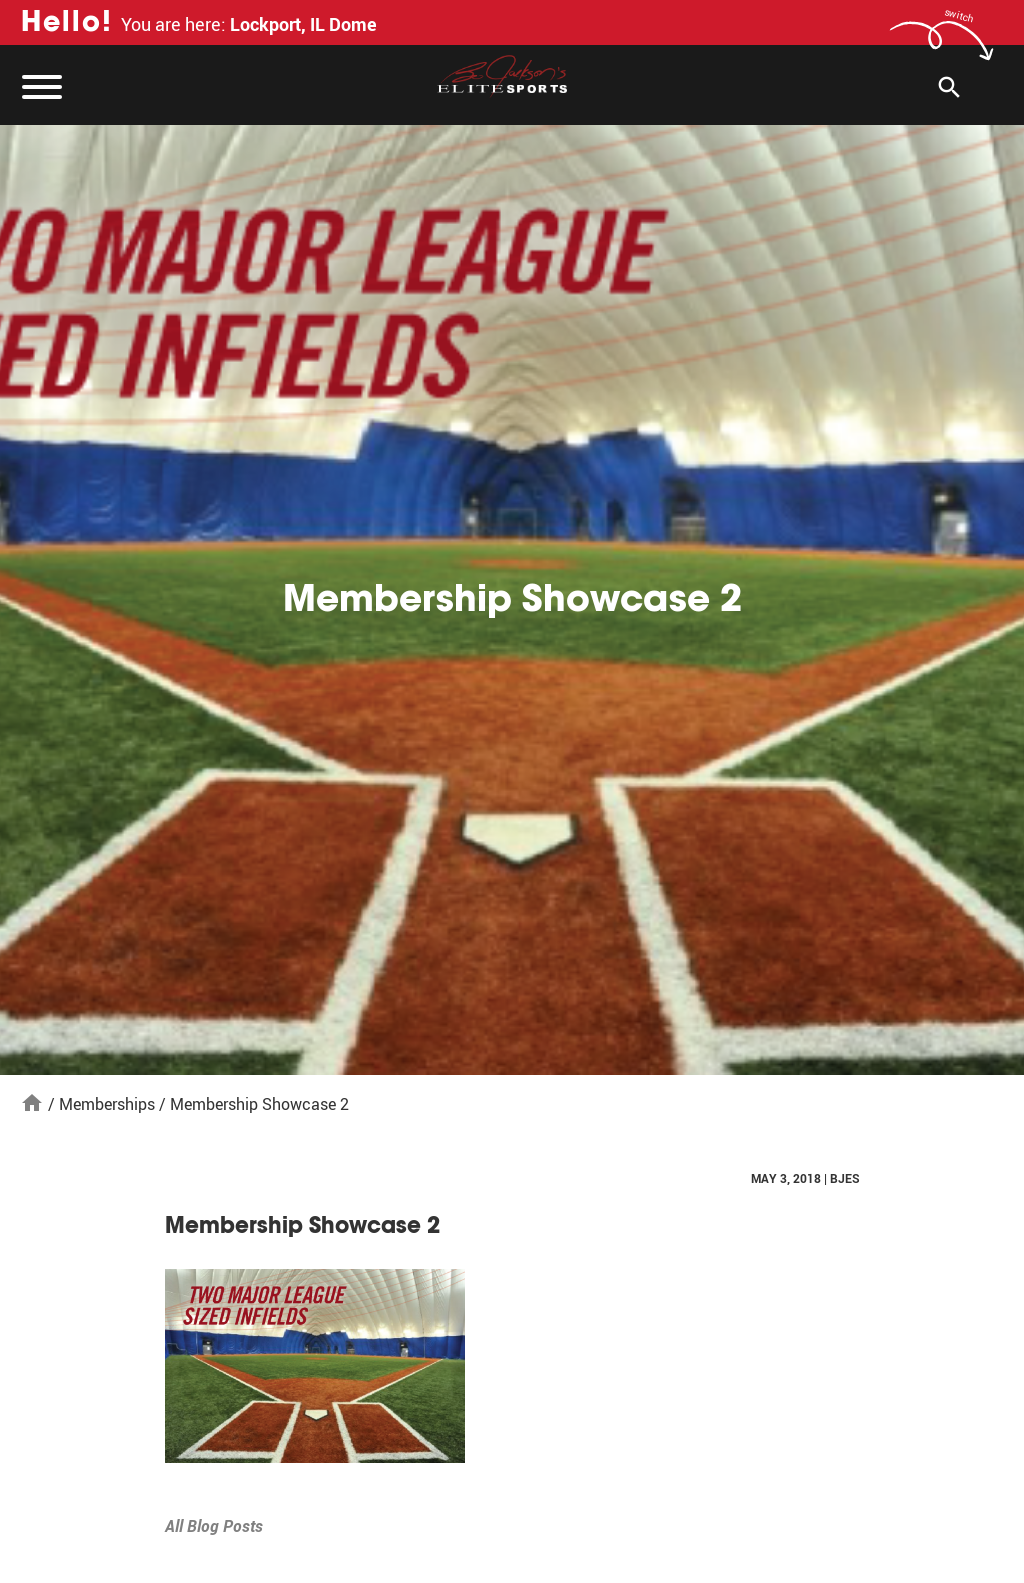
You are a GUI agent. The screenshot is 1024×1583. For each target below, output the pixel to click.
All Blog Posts (214, 1526)
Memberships (107, 1104)
